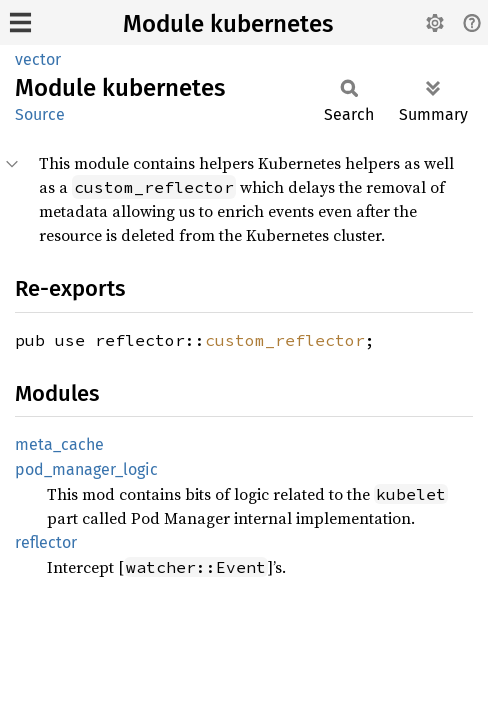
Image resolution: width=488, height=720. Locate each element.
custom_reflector (285, 340)
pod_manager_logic (86, 469)
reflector (46, 542)
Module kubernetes (228, 24)
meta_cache (59, 444)
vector (38, 59)
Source (40, 114)
